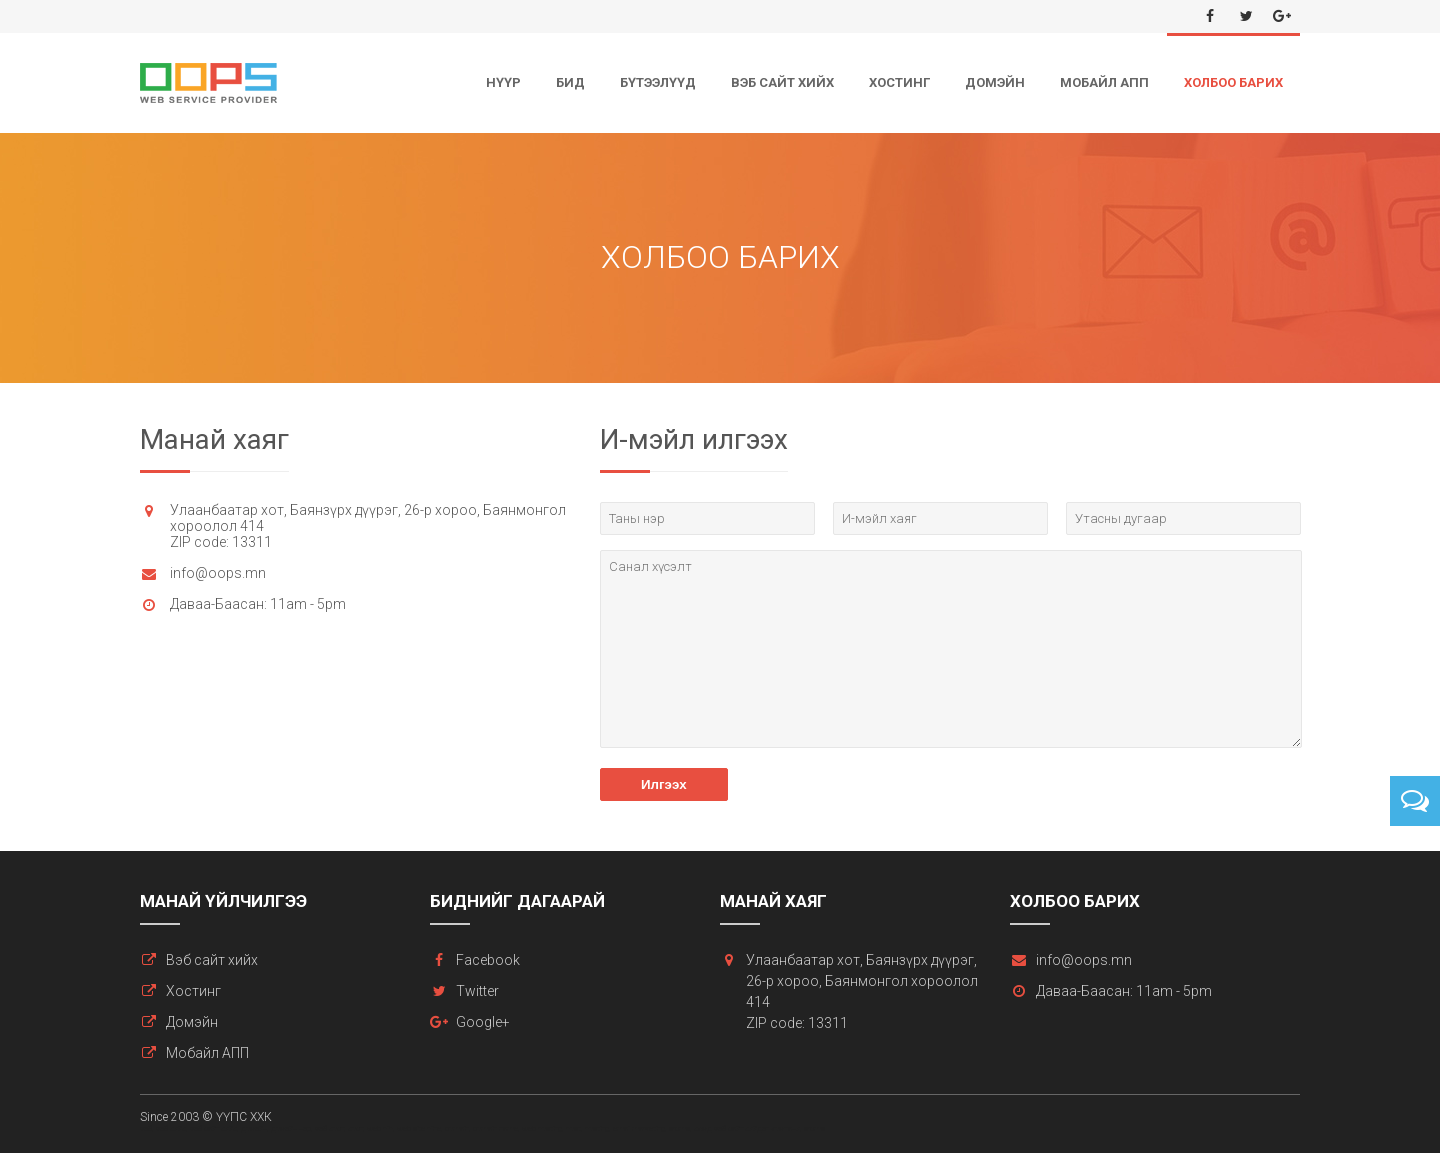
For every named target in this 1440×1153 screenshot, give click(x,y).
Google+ (483, 1022)
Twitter (477, 991)
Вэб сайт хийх (782, 82)
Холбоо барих (1233, 82)
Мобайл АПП (1104, 82)
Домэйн (995, 82)
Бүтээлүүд (658, 82)
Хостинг (899, 82)
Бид (570, 82)
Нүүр (503, 82)
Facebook (488, 960)
